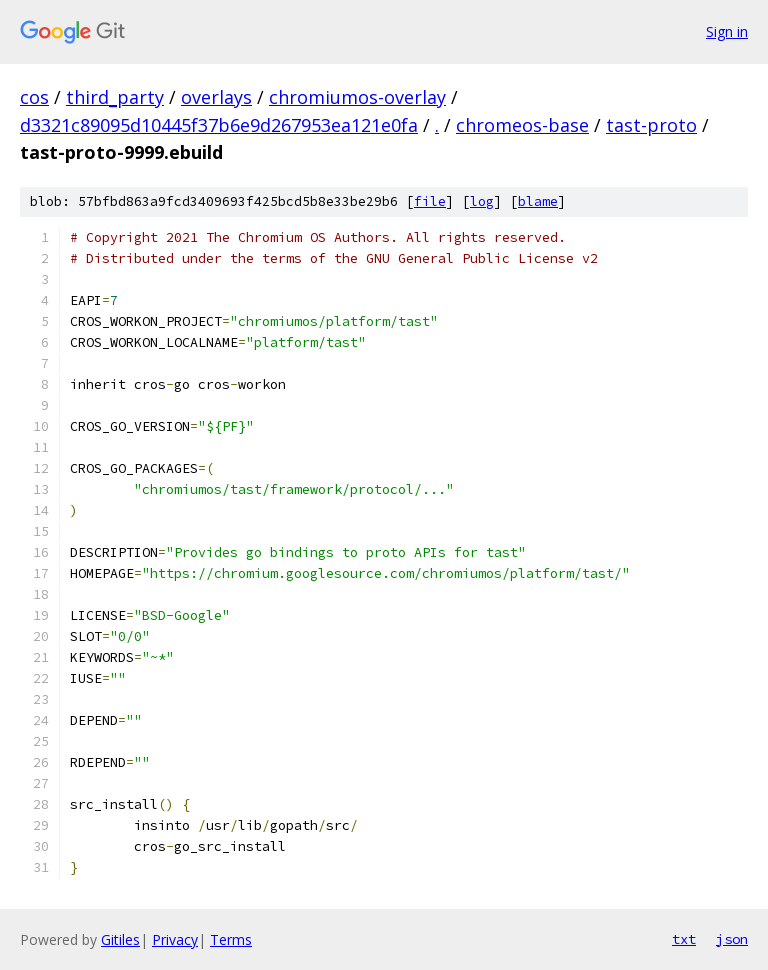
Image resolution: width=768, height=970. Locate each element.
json (732, 939)
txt (684, 939)
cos (34, 97)
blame (538, 201)
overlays (216, 97)
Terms (231, 939)
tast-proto (651, 125)
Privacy (175, 939)
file (430, 201)
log (482, 201)
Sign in (727, 31)
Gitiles (120, 939)
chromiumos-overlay (357, 97)
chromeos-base (522, 125)
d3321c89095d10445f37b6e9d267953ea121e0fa (219, 125)
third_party (115, 97)
